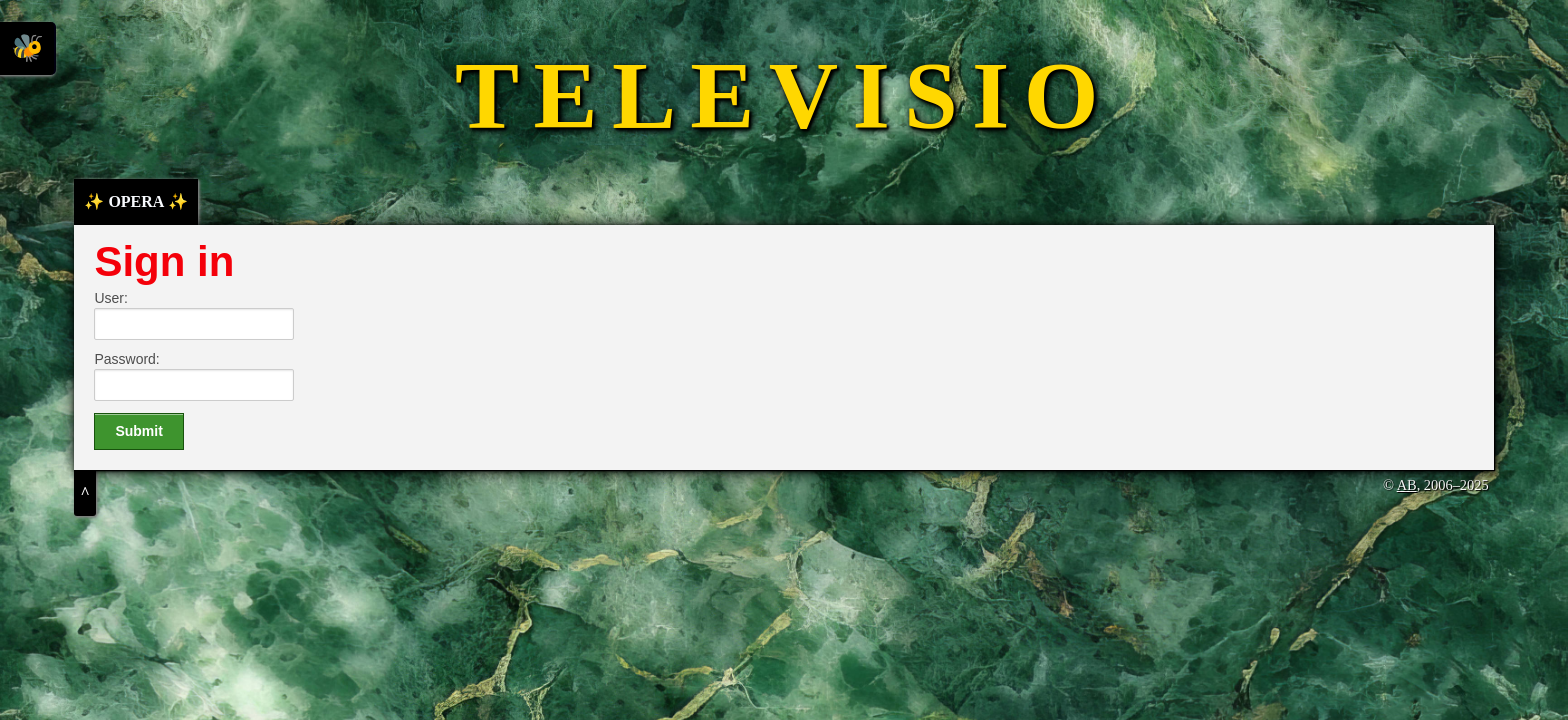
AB (1407, 485)
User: (110, 298)
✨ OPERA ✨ (135, 201)
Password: (126, 359)
